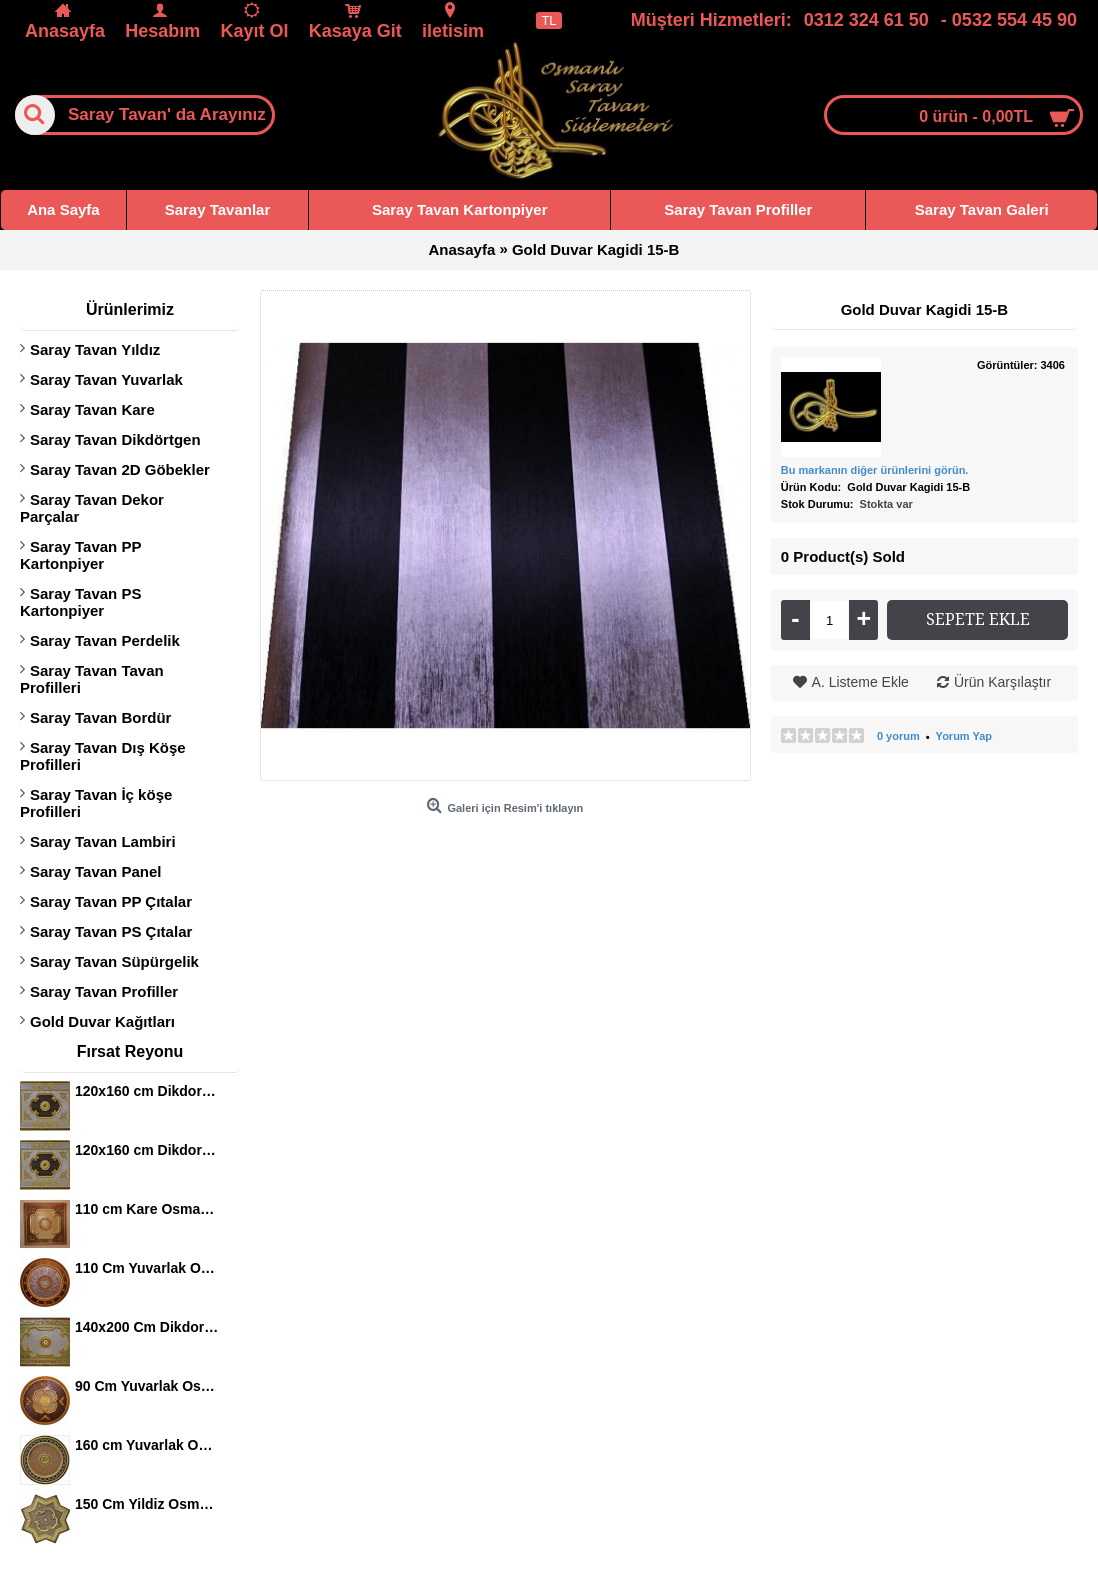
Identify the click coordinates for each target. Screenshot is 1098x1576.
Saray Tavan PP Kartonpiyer (80, 555)
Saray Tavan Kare (92, 409)
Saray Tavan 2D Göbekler (120, 469)
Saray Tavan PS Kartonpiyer (80, 602)
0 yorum (898, 736)
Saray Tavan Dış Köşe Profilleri (103, 756)
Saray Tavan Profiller (104, 991)
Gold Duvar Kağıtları (102, 1021)
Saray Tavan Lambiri (103, 841)
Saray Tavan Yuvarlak (106, 379)
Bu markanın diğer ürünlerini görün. (875, 470)
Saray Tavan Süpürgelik (114, 961)
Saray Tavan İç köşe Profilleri (96, 803)
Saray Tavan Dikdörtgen (115, 439)
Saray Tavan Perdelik (105, 640)
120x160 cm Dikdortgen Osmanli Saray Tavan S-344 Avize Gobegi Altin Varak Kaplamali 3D (147, 1091)
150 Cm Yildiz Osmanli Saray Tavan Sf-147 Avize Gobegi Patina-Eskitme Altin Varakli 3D (147, 1504)
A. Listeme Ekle (860, 682)
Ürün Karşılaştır (1002, 682)
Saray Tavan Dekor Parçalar (92, 508)
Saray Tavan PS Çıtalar (111, 931)
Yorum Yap (964, 736)
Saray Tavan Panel (95, 871)
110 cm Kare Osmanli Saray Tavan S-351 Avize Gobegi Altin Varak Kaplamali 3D (147, 1209)
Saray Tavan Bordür (100, 717)
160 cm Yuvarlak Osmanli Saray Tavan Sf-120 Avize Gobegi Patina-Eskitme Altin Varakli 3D (147, 1445)
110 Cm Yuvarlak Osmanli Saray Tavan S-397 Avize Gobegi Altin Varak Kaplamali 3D (147, 1268)
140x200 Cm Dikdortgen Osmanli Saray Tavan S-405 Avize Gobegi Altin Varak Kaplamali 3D (147, 1327)
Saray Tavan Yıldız (95, 349)
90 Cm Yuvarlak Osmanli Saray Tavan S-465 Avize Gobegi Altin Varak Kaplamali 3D (147, 1386)
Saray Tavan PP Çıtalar (111, 901)
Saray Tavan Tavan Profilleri (92, 679)
